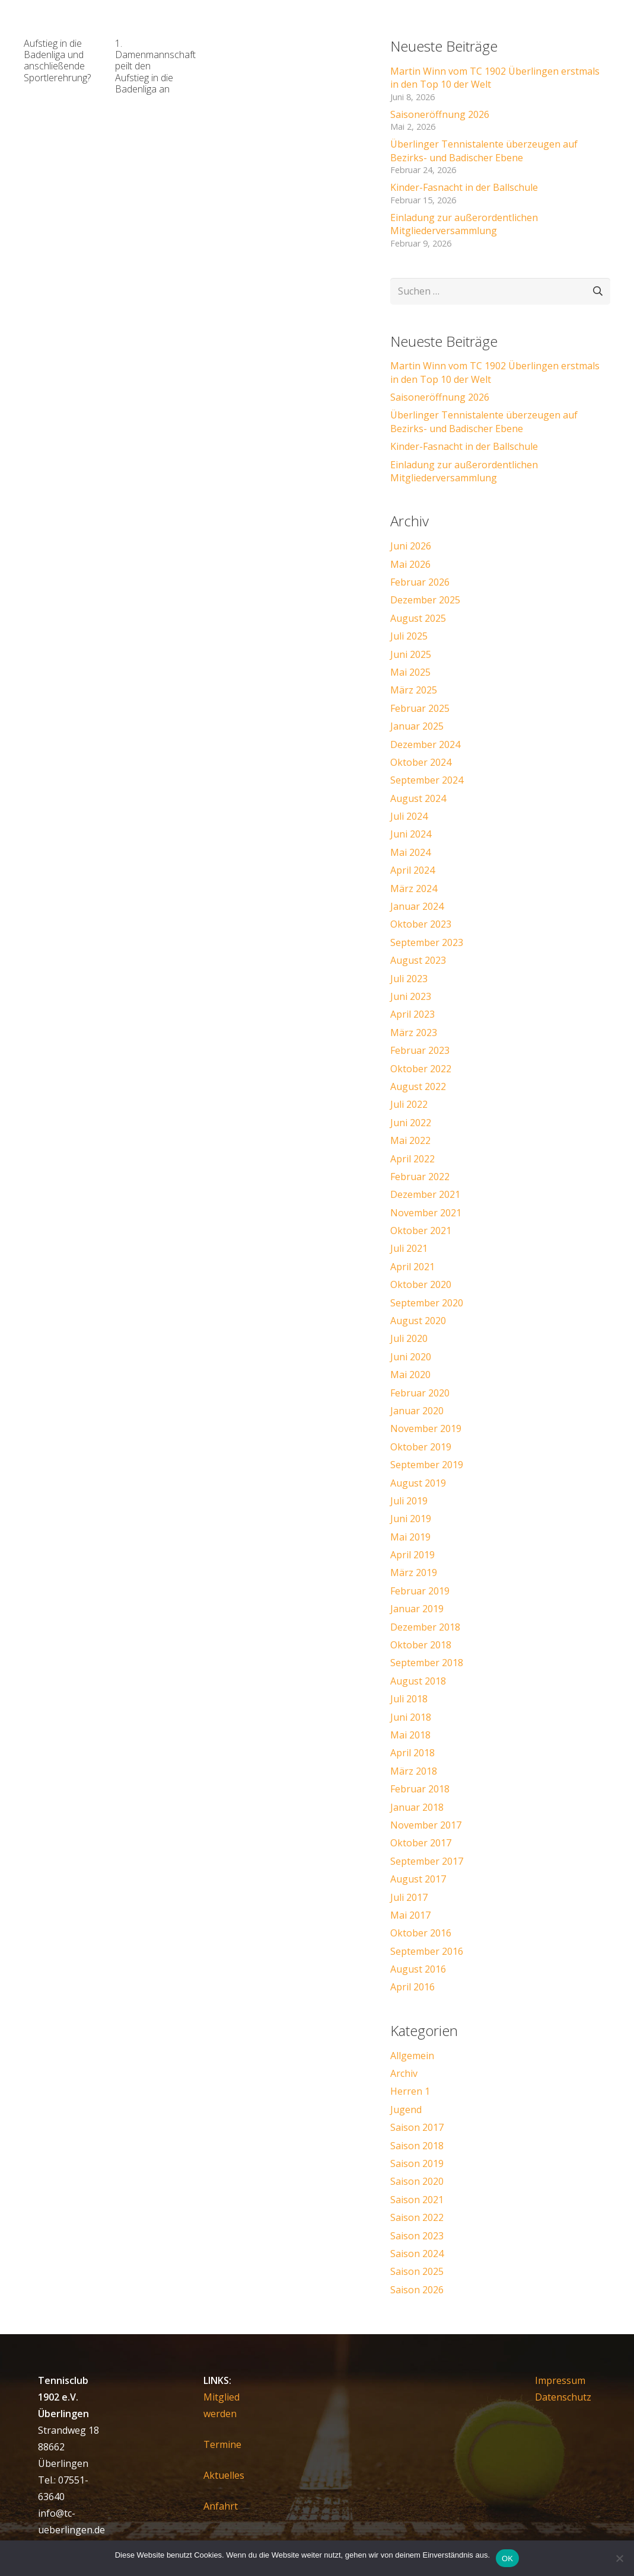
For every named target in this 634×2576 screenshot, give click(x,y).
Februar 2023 (420, 1050)
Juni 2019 (410, 1518)
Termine (222, 2444)
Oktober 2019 (420, 1446)
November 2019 (425, 1428)
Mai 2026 (410, 564)
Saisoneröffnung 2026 (439, 114)
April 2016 (412, 1986)
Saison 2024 (417, 2253)
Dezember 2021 (425, 1194)
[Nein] (619, 2558)
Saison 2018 (417, 2145)
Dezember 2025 (425, 599)
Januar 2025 (417, 726)
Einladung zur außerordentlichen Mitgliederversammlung (464, 224)
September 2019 (426, 1464)
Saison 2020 (417, 2181)
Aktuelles (223, 2475)
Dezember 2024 (425, 744)
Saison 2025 (417, 2271)
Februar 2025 (420, 708)
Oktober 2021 (420, 1230)
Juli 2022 (409, 1104)
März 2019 (413, 1572)
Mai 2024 (410, 852)
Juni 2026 (410, 545)
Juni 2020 (410, 1356)
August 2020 (418, 1320)
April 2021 (412, 1266)
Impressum (560, 2380)
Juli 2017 (409, 1897)
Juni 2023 (410, 996)
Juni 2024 (410, 833)
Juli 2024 (409, 816)
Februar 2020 (420, 1392)
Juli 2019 (409, 1500)
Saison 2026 (417, 2289)
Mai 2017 (410, 1915)
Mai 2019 (410, 1536)
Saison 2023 (417, 2235)
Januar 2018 (417, 1807)
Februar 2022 (420, 1176)
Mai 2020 (410, 1374)
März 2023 (413, 1032)
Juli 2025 (409, 636)
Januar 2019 (417, 1608)
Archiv (404, 2073)
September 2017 (426, 1861)
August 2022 (418, 1086)
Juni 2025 (410, 654)
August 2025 (418, 618)
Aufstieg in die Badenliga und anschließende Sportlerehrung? (57, 60)
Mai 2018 (410, 1734)
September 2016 (426, 1951)
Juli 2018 (409, 1698)
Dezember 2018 (425, 1627)
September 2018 (426, 1662)
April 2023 (412, 1014)
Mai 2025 (410, 672)
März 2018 (413, 1771)
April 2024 (412, 870)
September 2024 (426, 780)
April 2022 (412, 1158)
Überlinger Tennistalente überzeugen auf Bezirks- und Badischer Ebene (484, 151)
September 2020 (426, 1302)
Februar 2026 (420, 582)
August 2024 (418, 798)
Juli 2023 (409, 978)
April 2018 (412, 1752)
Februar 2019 (420, 1590)
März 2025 (413, 689)
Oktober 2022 (420, 1068)
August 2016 (418, 1969)
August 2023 (418, 960)
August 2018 (418, 1680)
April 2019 (412, 1554)
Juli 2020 (409, 1338)
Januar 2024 (417, 906)
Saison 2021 (417, 2199)
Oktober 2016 (420, 1932)
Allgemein (412, 2055)
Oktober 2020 (420, 1284)
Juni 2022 (410, 1122)
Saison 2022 (417, 2217)
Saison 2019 (417, 2163)
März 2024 (413, 888)
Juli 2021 (409, 1248)
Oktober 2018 (420, 1644)
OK (507, 2558)
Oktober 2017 (420, 1842)
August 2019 (418, 1483)
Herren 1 (410, 2091)
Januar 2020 (417, 1410)
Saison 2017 (417, 2127)
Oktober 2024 (420, 762)
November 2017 (425, 1825)
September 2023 (426, 942)
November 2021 (425, 1212)
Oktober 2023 (420, 924)
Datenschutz (563, 2397)
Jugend (406, 2109)
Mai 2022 (410, 1140)
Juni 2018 (410, 1717)
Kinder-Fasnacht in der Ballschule (464, 187)
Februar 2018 (420, 1788)
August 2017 (418, 1878)
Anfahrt (220, 2506)
